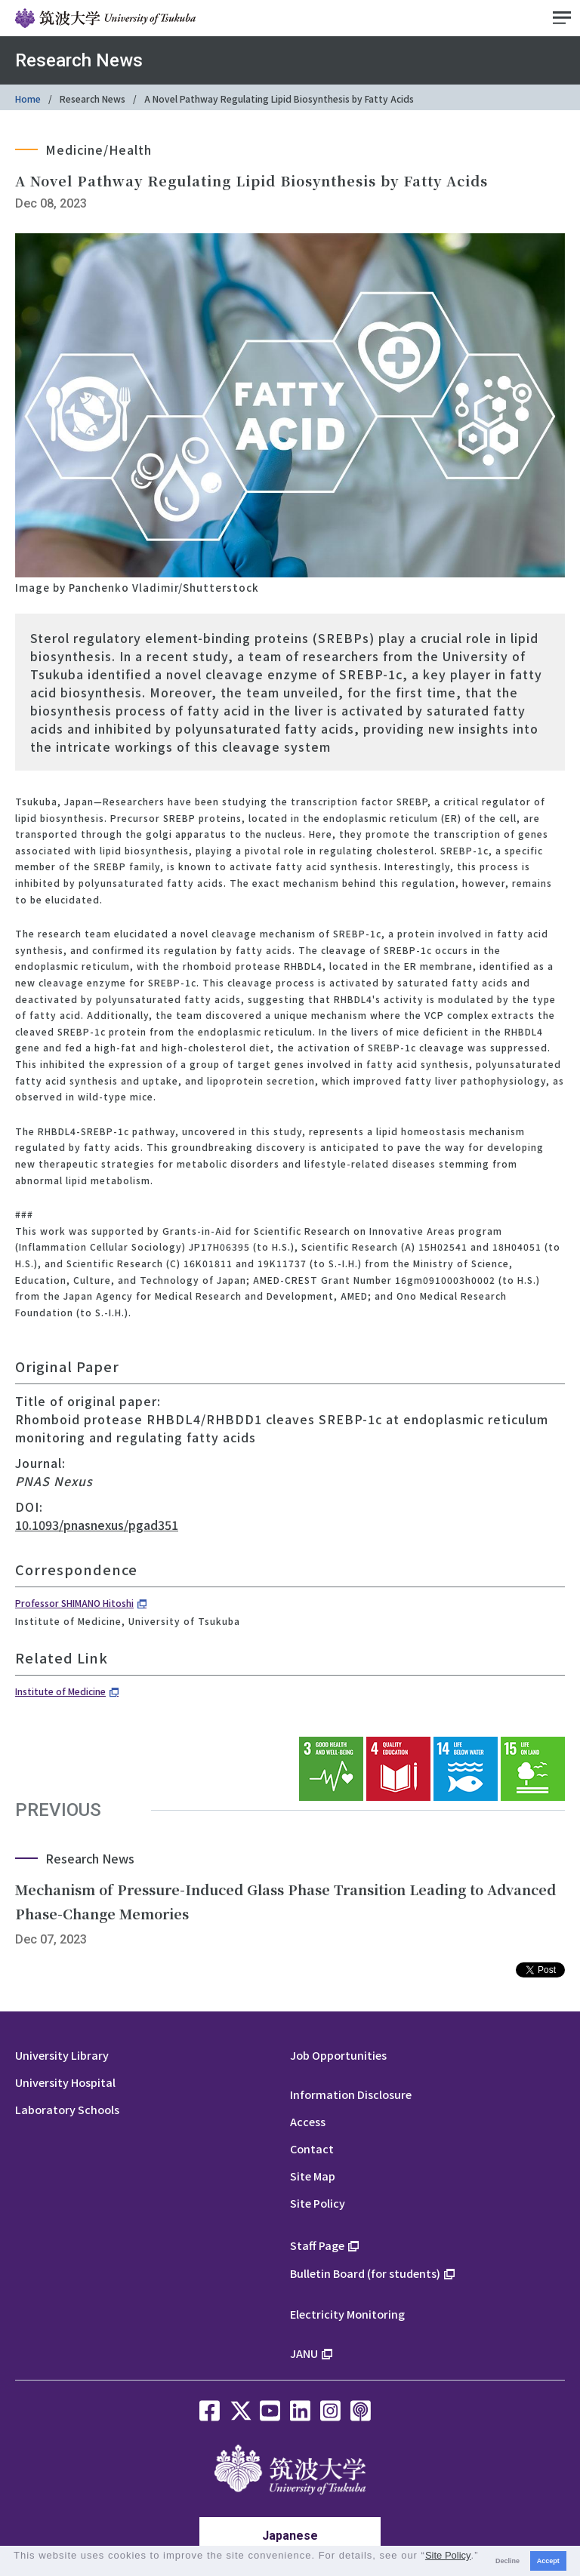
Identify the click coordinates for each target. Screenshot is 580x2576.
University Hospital (65, 2082)
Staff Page (317, 2245)
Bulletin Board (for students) (365, 2273)
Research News (92, 98)
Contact (312, 2148)
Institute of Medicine (60, 1691)
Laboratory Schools (67, 2109)
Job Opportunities (338, 2055)
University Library (62, 2055)
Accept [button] (548, 2561)
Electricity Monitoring (347, 2314)
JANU (304, 2353)
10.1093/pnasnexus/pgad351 (96, 1525)
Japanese (290, 2535)
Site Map (312, 2176)
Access (307, 2121)
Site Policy (317, 2203)
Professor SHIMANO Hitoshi (74, 1602)
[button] (15, 2568)
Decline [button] (507, 2561)
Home (28, 98)
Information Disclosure (351, 2094)
